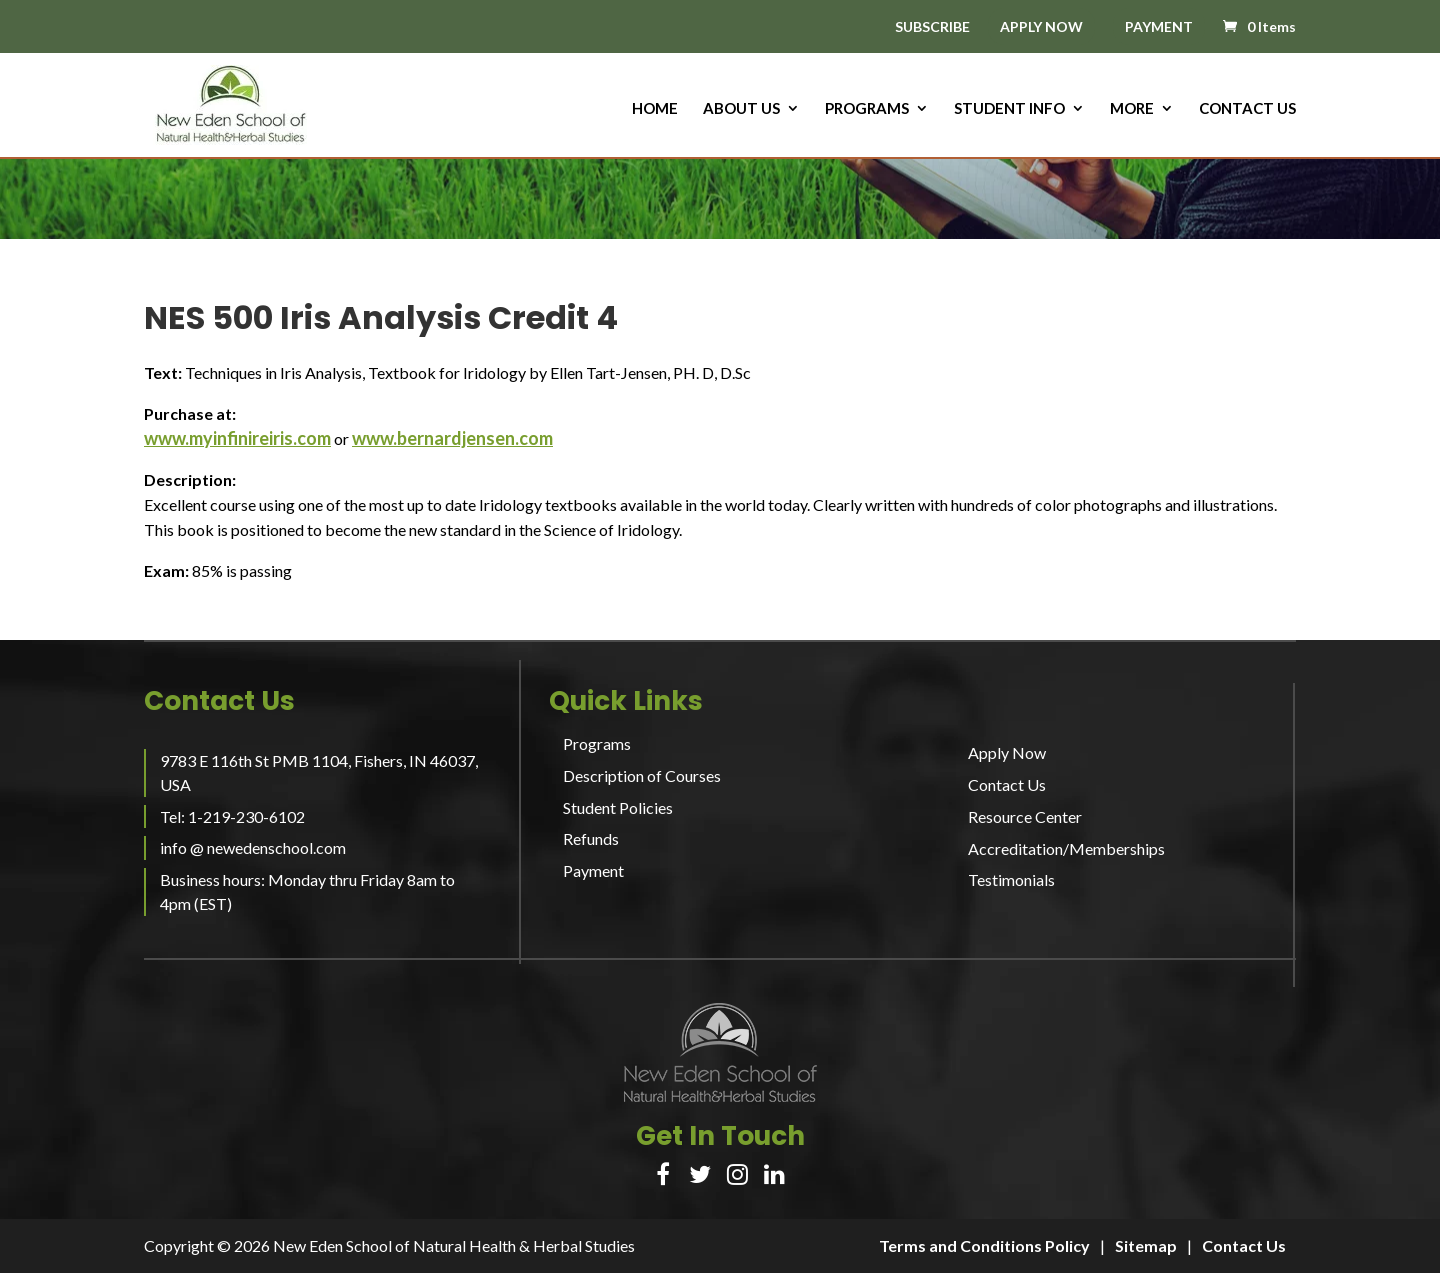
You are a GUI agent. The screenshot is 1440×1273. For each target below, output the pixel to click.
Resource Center (1025, 816)
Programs (867, 109)
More (1132, 109)
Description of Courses (642, 775)
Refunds (591, 838)
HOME (655, 109)
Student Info (1009, 109)
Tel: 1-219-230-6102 (232, 816)
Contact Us (1247, 109)
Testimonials (1011, 879)
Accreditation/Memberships (1066, 848)
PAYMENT (1159, 26)
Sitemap (1146, 1245)
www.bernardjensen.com (452, 438)
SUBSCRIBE (932, 27)
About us (741, 109)
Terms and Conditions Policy (984, 1245)
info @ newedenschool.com (253, 847)
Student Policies (618, 807)
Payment (593, 870)
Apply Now (1007, 752)
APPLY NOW (1041, 26)
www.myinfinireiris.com (237, 438)
